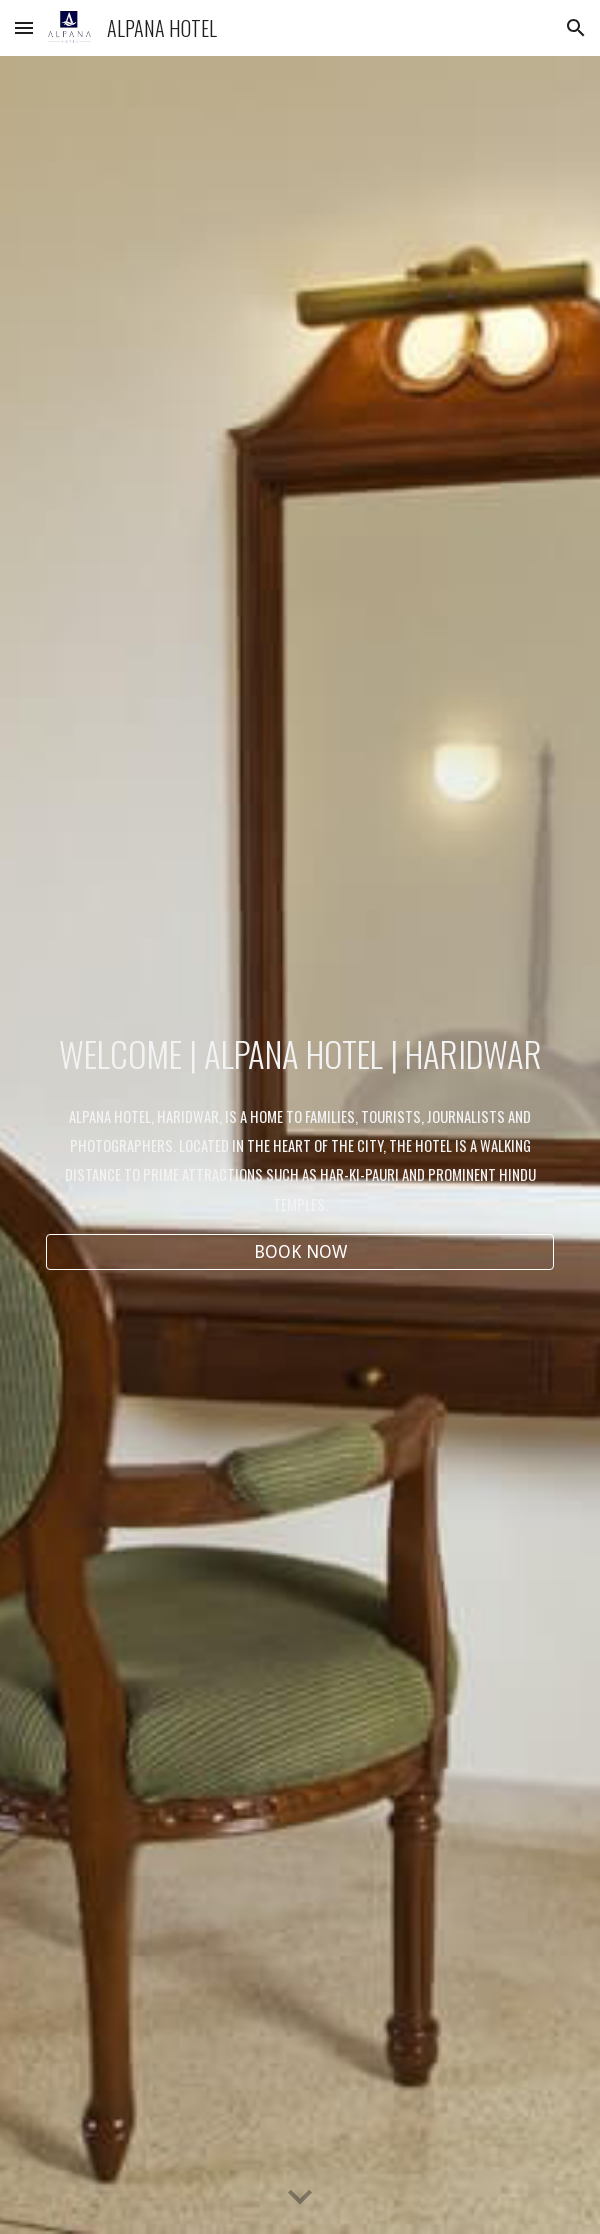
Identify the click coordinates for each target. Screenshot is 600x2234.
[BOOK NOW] (299, 1251)
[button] (24, 27)
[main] (299, 1054)
